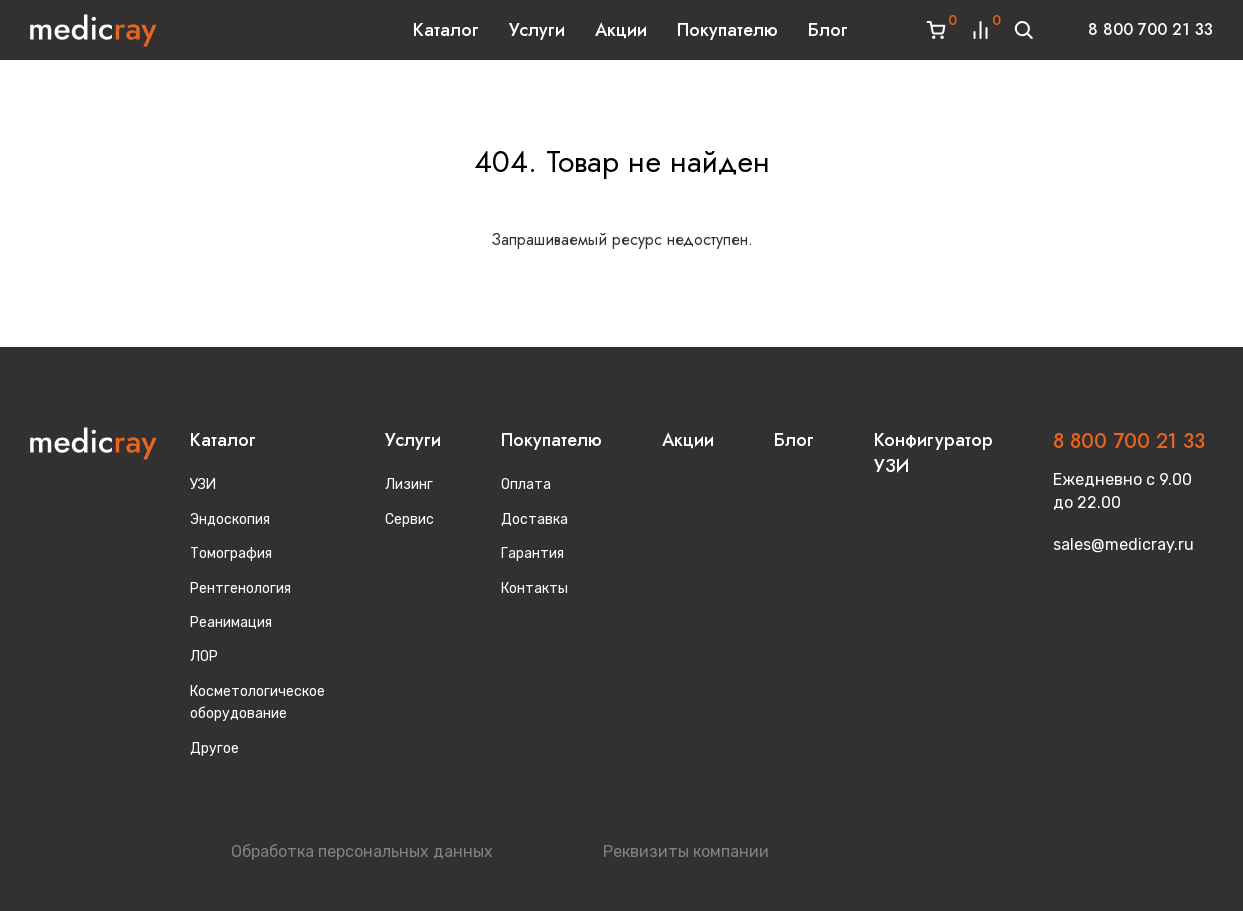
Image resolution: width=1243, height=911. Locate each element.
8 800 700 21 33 (1150, 29)
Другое (214, 748)
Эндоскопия (230, 519)
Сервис (409, 519)
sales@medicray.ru (1123, 544)
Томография (231, 553)
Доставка (534, 519)
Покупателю (727, 30)
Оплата (526, 484)
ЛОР (204, 656)
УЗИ (203, 484)
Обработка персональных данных (362, 851)
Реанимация (231, 622)
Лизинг (409, 484)
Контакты (534, 588)
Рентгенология (240, 588)
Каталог (446, 30)
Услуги (537, 30)
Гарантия (532, 553)
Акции (621, 30)
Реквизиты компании (686, 851)
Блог (828, 30)
